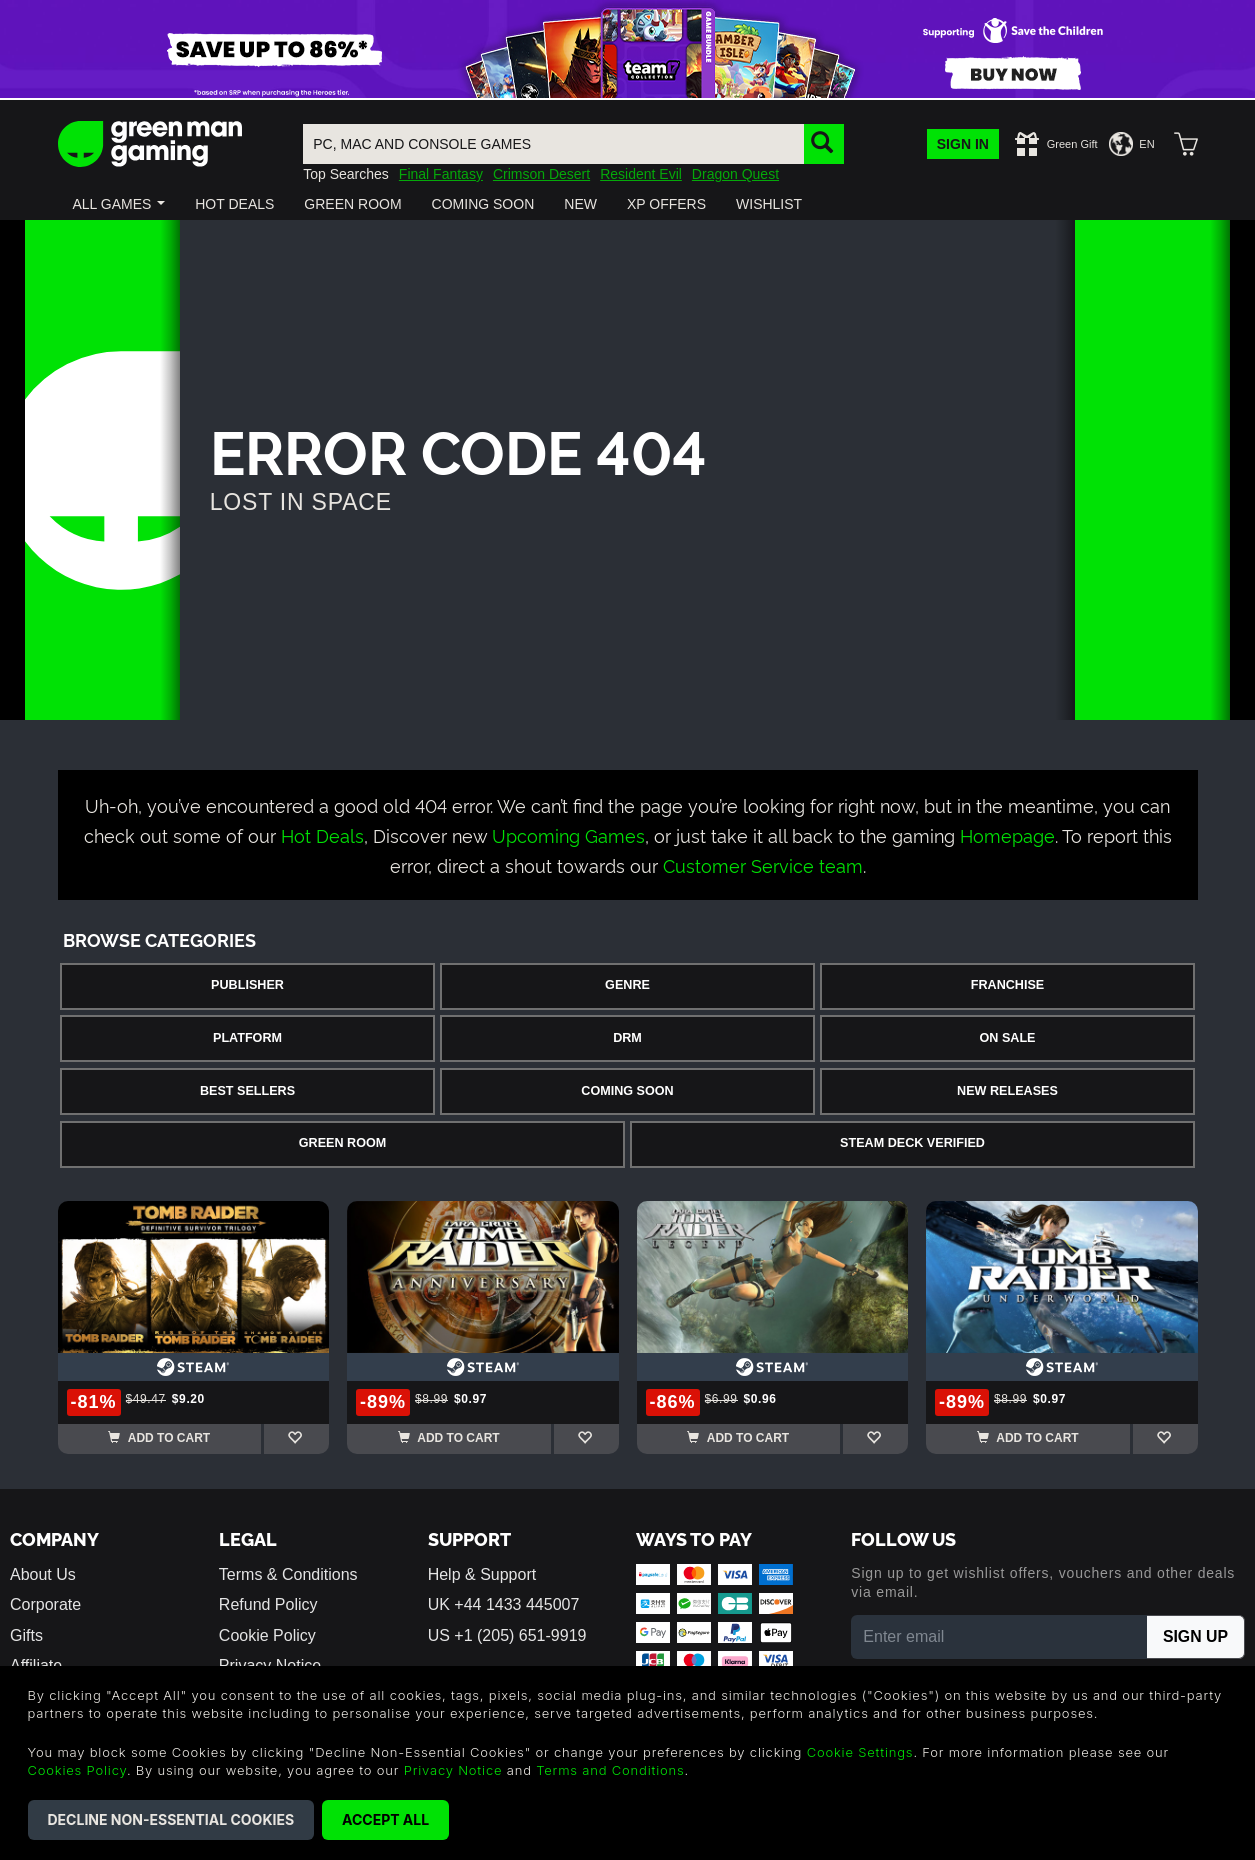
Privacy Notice (453, 1770)
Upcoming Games (568, 834)
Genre (627, 985)
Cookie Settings (860, 1752)
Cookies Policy (77, 1770)
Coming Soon (627, 1091)
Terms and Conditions (610, 1770)
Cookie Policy (267, 1635)
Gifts (26, 1635)
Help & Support (482, 1574)
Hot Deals (322, 834)
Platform (247, 1038)
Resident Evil (641, 174)
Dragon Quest (735, 174)
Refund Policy (268, 1604)
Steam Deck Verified (912, 1143)
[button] (119, 204)
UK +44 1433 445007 (504, 1604)
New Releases (1007, 1091)
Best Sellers (247, 1091)
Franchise (1007, 985)
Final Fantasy (441, 174)
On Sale (1008, 1038)
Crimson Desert (541, 174)
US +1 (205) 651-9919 (507, 1635)
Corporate (45, 1604)
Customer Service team (763, 864)
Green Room (342, 1143)
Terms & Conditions (288, 1574)
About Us (43, 1574)
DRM (627, 1038)
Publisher (247, 985)
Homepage (1007, 834)
